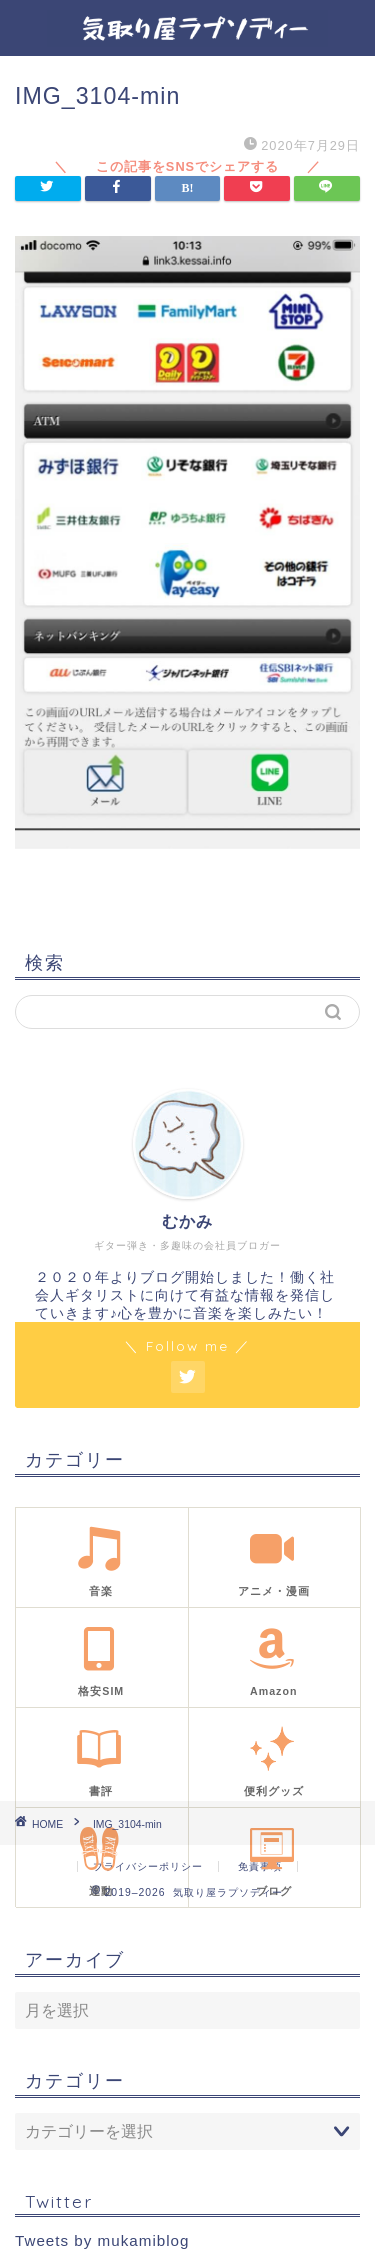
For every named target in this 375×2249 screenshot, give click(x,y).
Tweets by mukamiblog (102, 2240)
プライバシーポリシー (148, 1866)
